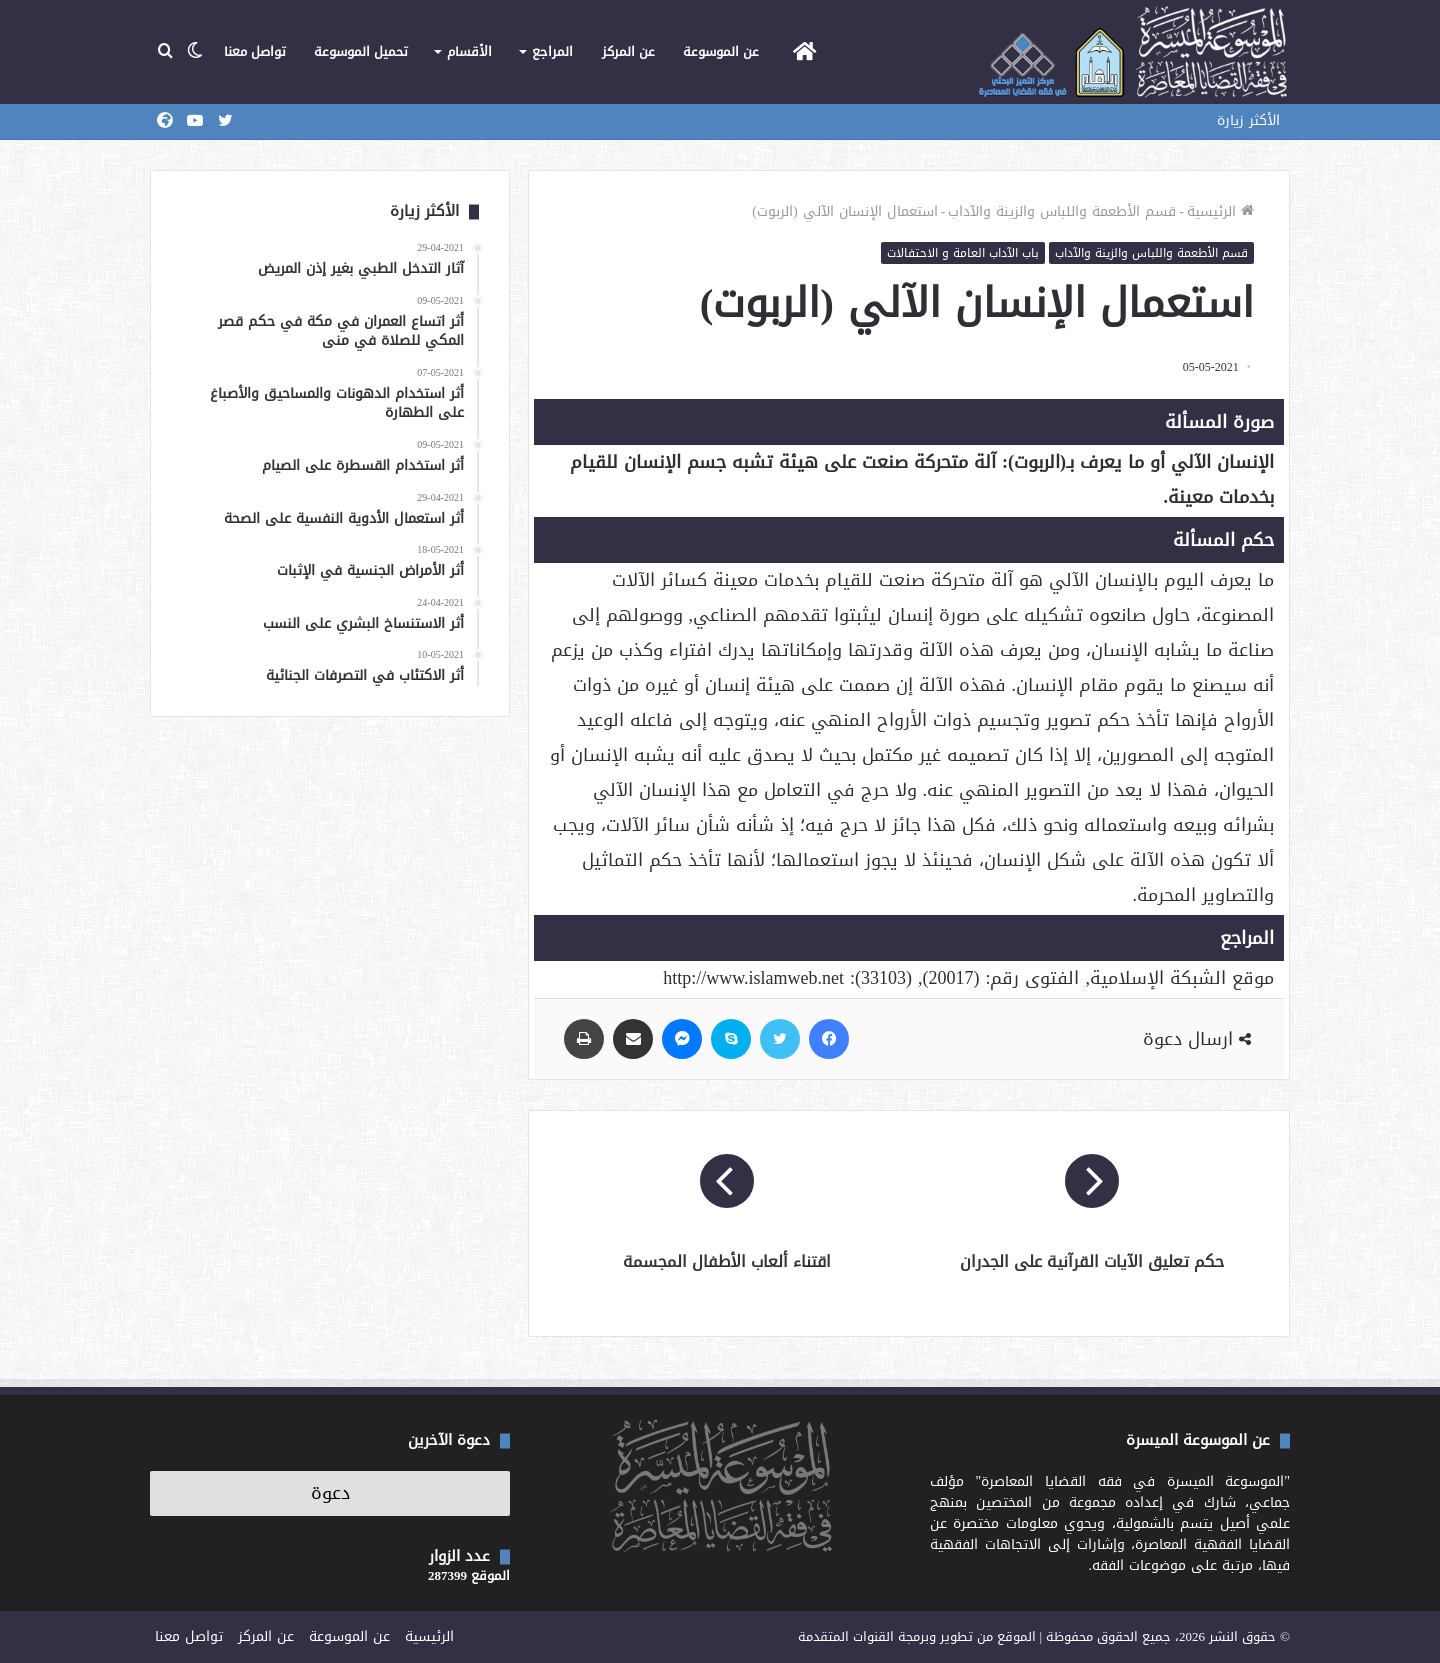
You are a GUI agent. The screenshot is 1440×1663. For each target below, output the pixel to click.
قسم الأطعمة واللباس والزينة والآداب (1062, 211)
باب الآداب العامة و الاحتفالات (963, 253)
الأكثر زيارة (1248, 120)
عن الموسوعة (721, 51)
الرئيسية (1220, 211)
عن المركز (628, 51)
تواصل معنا (255, 51)
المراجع (552, 51)
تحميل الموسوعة (361, 51)
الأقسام (469, 51)
